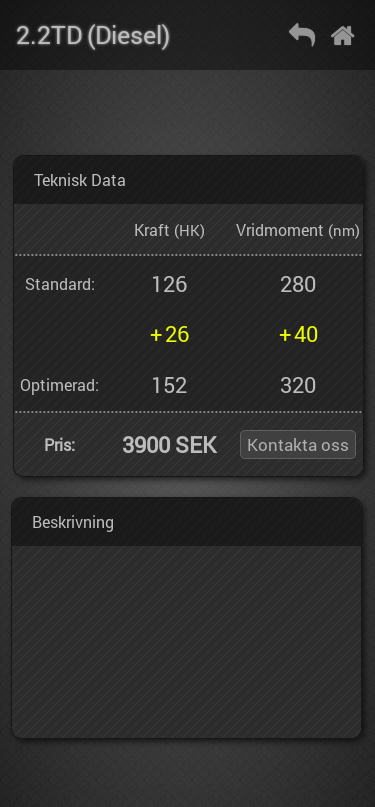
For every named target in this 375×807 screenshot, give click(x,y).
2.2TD (49, 34)
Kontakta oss (298, 444)
